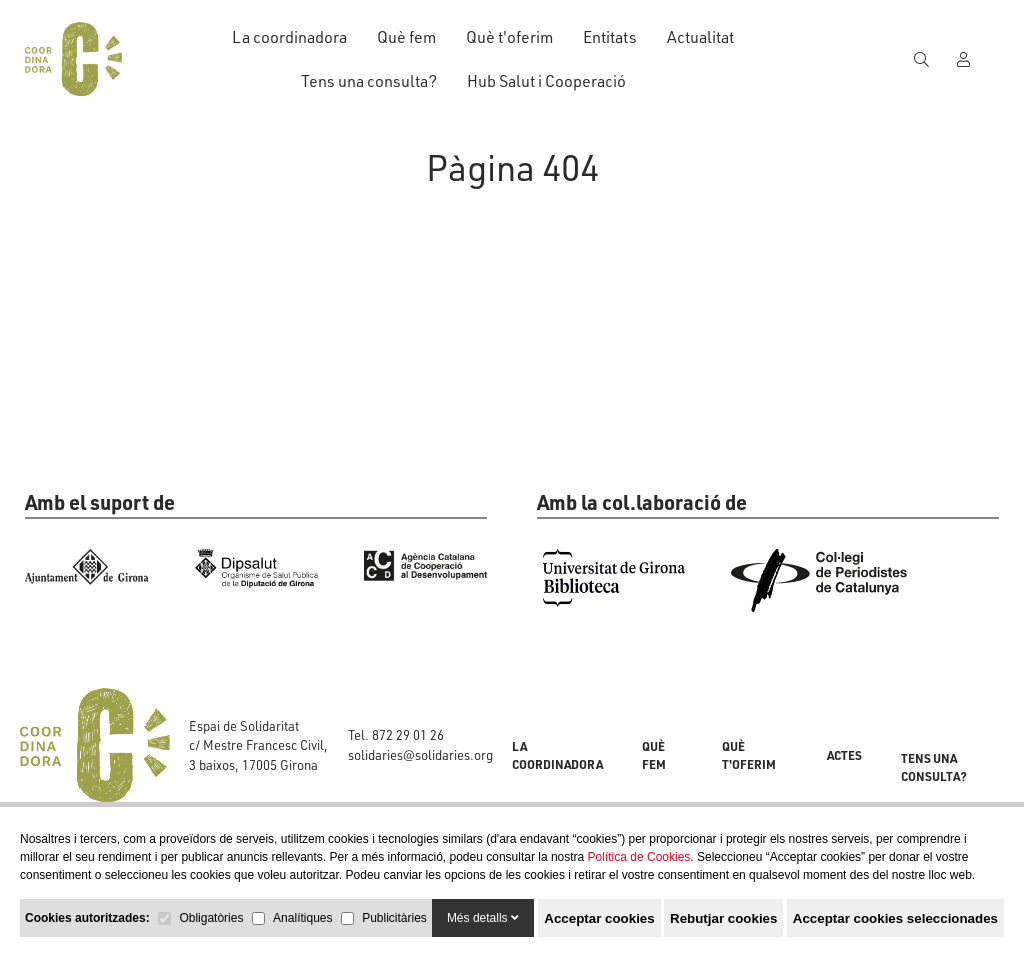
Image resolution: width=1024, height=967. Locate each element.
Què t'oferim (509, 36)
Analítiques (302, 918)
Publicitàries (394, 918)
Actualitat (700, 36)
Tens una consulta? (369, 80)
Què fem (406, 36)
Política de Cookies (639, 857)
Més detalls (483, 918)
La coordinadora (289, 36)
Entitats (610, 36)
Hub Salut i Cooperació (546, 80)
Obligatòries (211, 918)
